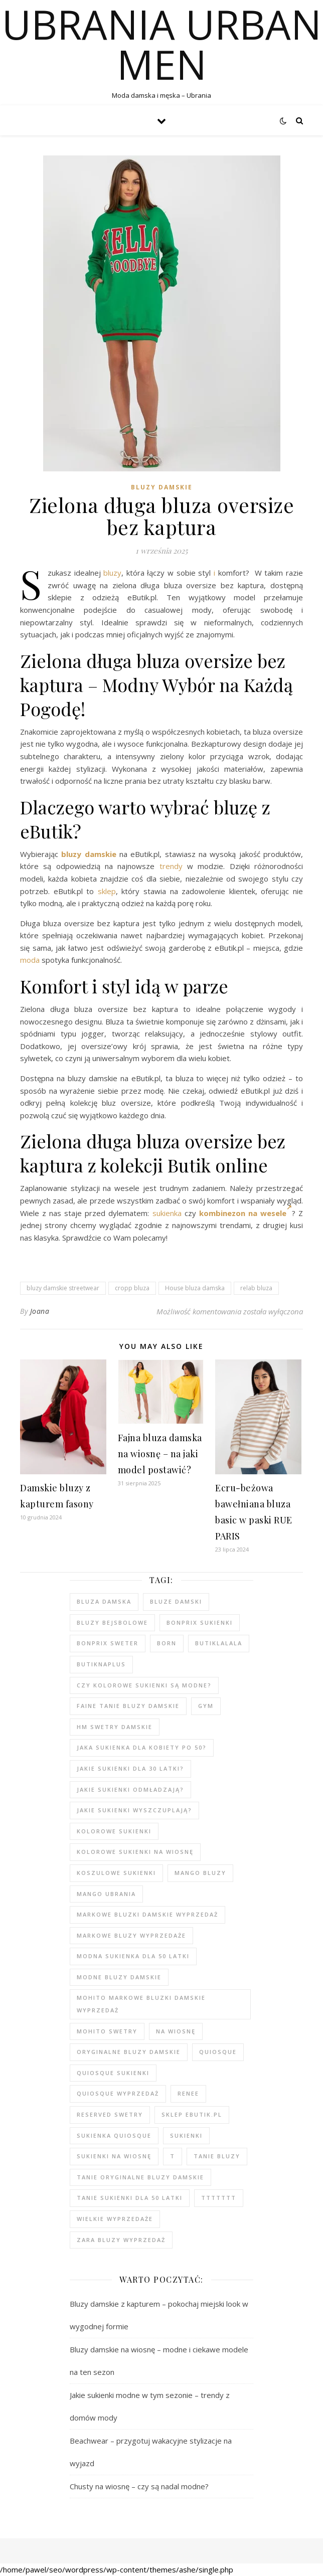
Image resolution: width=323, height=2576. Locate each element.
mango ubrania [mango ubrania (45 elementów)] (106, 1894)
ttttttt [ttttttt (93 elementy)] (218, 2197)
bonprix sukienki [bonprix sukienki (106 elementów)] (200, 1622)
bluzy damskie (88, 854)
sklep (107, 891)
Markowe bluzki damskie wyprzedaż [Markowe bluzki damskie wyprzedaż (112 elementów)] (147, 1914)
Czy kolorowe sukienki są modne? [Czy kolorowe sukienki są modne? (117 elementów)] (144, 1685)
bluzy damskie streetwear (63, 1288)
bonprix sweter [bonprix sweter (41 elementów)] (107, 1643)
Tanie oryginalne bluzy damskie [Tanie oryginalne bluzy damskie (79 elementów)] (140, 2177)
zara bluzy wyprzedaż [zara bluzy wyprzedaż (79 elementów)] (121, 2240)
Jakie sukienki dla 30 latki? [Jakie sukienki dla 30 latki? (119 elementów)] (130, 1768)
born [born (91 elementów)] (167, 1643)
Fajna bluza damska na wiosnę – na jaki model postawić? (160, 1454)
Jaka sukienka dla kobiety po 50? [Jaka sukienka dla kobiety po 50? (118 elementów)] (142, 1747)
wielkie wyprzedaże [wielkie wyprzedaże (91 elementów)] (115, 2218)
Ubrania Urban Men (161, 44)
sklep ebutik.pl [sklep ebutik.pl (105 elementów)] (192, 2114)
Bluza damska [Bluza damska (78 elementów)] (104, 1601)
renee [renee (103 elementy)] (188, 2093)
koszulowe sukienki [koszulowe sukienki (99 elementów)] (116, 1872)
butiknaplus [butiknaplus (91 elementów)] (101, 1664)
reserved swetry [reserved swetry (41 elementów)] (110, 2114)
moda (30, 960)
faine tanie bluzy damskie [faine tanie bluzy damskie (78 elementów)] (128, 1705)
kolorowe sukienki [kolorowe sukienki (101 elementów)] (114, 1831)
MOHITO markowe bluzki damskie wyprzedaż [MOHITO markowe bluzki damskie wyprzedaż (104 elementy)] (141, 2004)
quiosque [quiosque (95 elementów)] (218, 2051)
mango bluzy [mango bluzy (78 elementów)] (200, 1872)
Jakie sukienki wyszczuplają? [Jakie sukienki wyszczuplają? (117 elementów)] (134, 1810)
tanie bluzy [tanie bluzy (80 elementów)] (217, 2156)
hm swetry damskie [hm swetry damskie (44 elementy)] (114, 1727)
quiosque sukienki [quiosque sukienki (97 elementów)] (113, 2073)
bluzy (112, 573)
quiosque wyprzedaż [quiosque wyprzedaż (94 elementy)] (118, 2093)
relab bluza (256, 1288)
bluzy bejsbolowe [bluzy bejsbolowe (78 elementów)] (112, 1622)
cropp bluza (132, 1288)
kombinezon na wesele (245, 1213)
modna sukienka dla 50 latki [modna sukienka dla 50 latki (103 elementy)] (133, 1956)
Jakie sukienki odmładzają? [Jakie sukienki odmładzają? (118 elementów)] (130, 1789)
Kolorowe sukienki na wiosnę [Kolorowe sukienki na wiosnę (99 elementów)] (135, 1851)
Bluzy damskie (162, 487)
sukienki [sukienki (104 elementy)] (186, 2135)
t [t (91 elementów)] (172, 2156)
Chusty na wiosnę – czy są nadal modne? (139, 2486)
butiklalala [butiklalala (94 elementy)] (218, 1643)
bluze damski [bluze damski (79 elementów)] (176, 1601)
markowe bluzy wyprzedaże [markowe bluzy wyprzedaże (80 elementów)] (131, 1935)
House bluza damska (195, 1288)
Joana (40, 1311)
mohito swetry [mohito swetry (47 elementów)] (107, 2031)
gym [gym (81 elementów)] (206, 1705)
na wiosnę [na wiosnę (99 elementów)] (176, 2031)
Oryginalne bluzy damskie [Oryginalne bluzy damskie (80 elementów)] (129, 2051)
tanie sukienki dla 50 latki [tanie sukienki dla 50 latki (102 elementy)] (130, 2197)
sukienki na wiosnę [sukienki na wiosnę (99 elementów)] (114, 2156)
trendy (171, 866)
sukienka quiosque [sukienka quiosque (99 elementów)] (114, 2135)
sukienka (167, 1213)
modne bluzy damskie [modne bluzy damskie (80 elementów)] (119, 1977)
